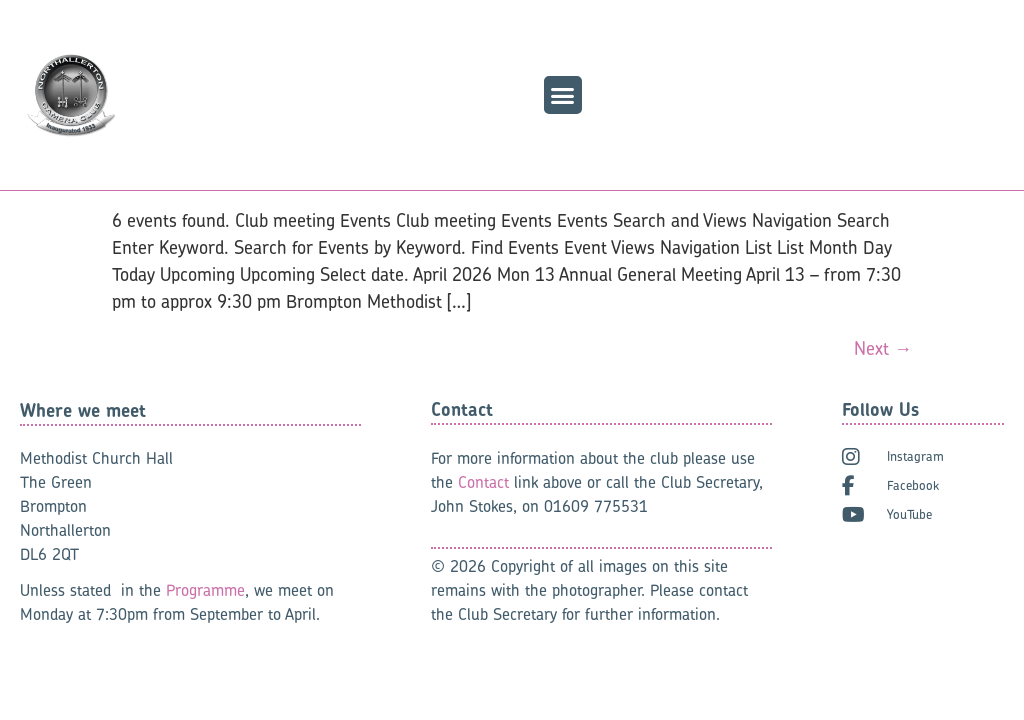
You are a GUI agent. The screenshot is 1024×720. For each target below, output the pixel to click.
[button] (563, 95)
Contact (483, 482)
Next (883, 348)
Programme (205, 590)
